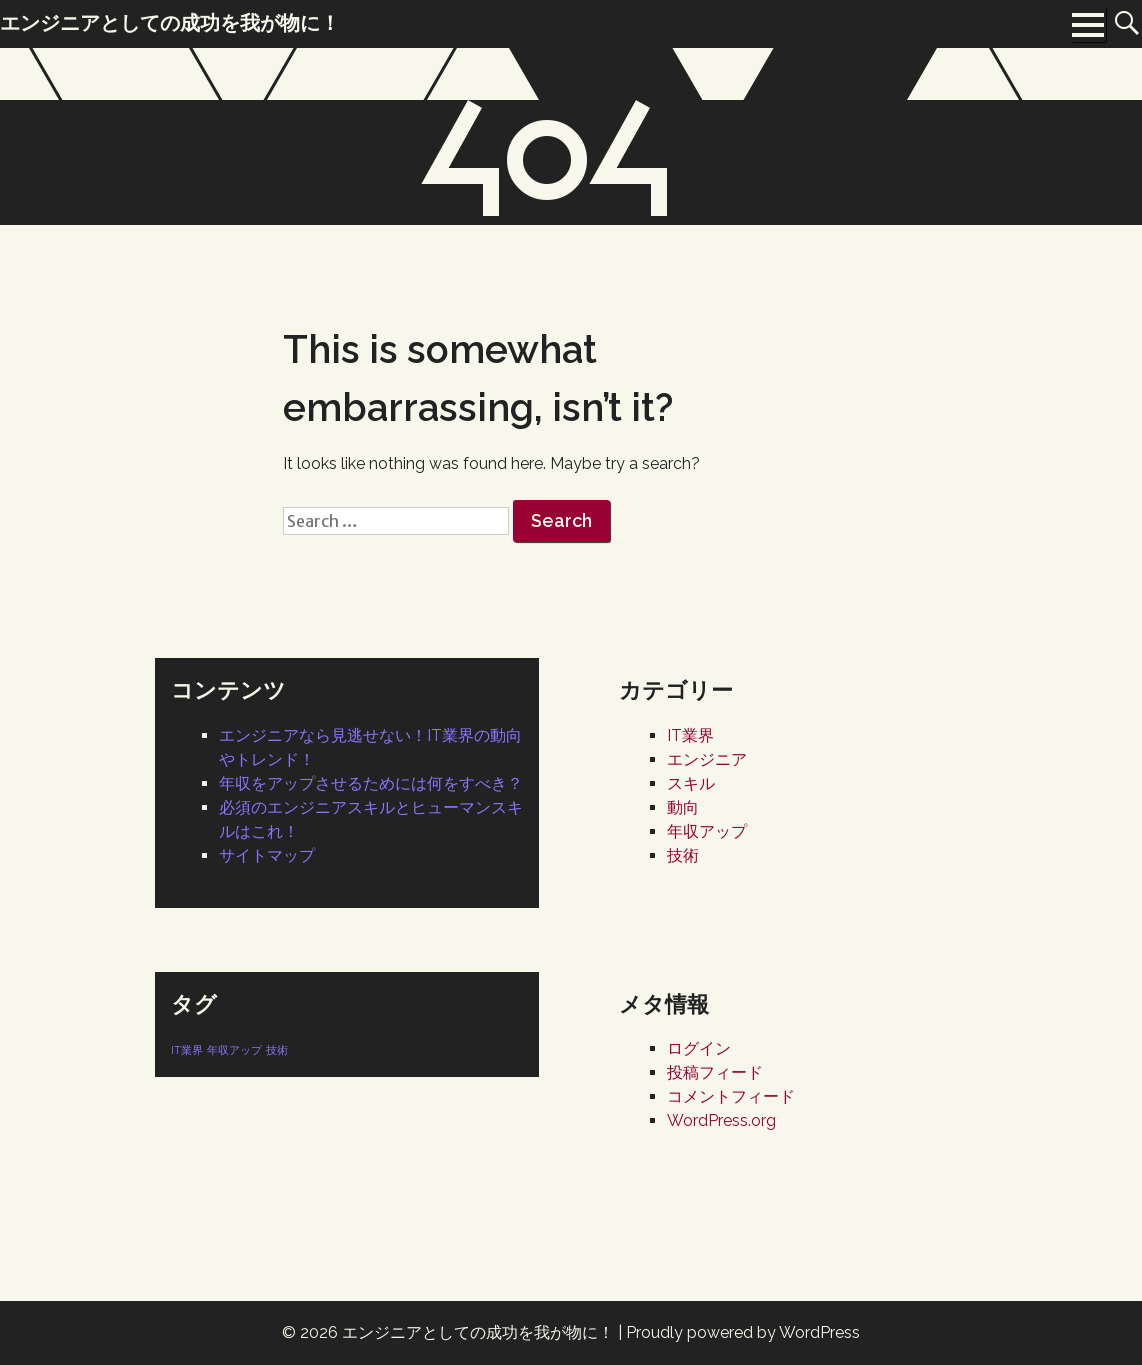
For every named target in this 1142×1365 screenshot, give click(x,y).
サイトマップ (267, 855)
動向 (683, 807)
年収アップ (707, 831)
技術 (683, 855)
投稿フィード (715, 1072)
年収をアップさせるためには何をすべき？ (371, 783)
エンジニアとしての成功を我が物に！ (478, 1332)
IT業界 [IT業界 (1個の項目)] (187, 1050)
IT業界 (690, 735)
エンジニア (707, 759)
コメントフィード (731, 1096)
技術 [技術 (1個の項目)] (277, 1050)
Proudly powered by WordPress (743, 1332)
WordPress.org (721, 1120)
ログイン (699, 1048)
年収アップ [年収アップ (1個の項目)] (234, 1050)
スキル (691, 783)
